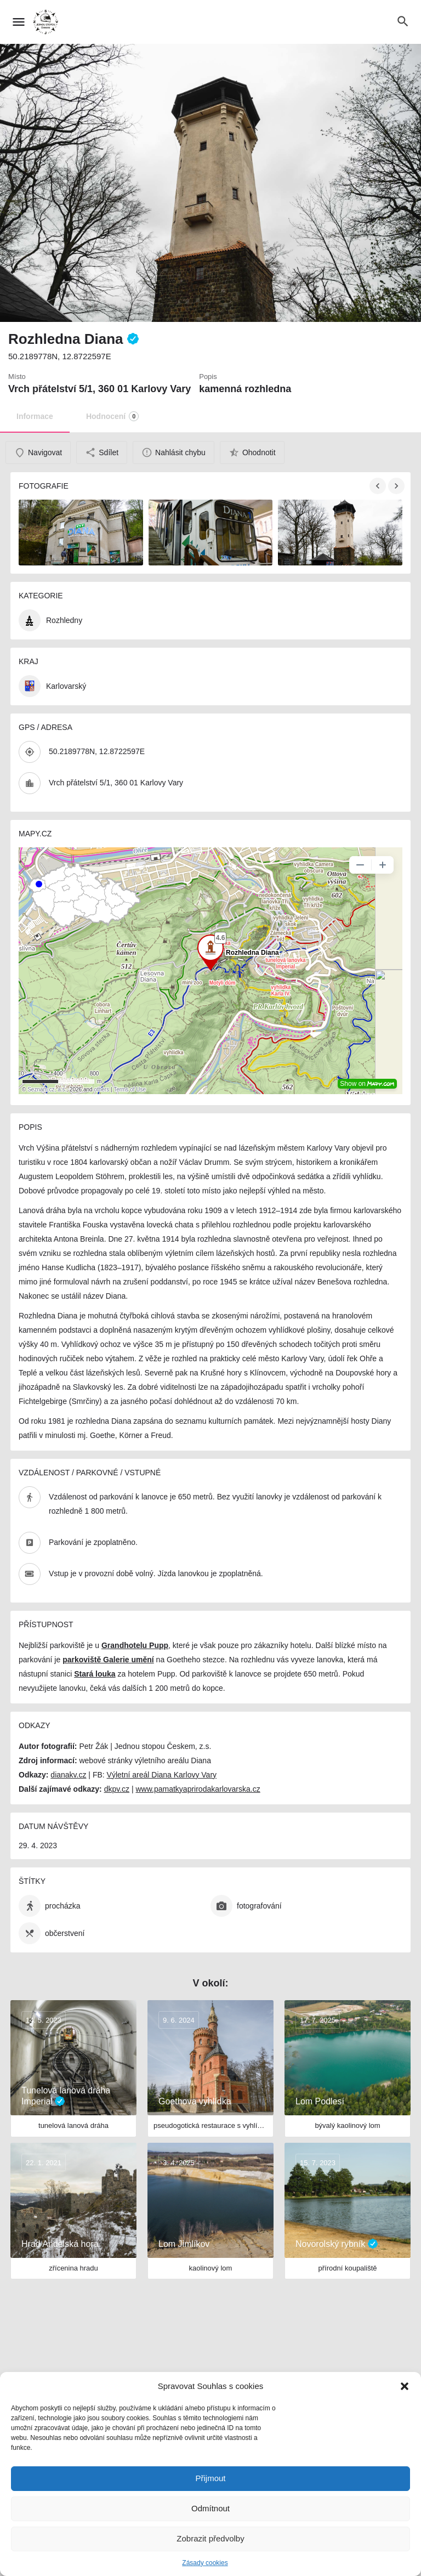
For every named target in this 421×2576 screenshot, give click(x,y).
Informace (34, 416)
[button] (404, 2386)
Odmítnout (210, 2508)
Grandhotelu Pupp (134, 1645)
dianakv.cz (68, 1774)
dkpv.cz (116, 1789)
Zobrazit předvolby (210, 2538)
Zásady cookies (204, 2563)
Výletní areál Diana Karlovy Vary (162, 1774)
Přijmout (210, 2478)
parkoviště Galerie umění (108, 1659)
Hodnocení (112, 416)
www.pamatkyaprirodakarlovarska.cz (198, 1789)
